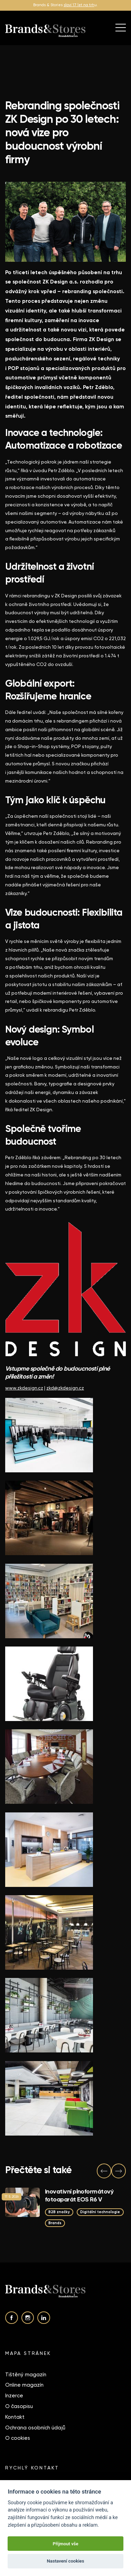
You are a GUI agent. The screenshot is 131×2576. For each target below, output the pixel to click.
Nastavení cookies (65, 2561)
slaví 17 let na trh (79, 5)
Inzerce (14, 2396)
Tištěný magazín (25, 2374)
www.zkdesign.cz (24, 1388)
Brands (55, 2222)
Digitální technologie (100, 2211)
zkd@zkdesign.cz (65, 1388)
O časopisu (19, 2406)
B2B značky (59, 2211)
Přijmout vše (65, 2543)
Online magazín (24, 2385)
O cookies (17, 2438)
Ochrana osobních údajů (35, 2428)
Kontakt (15, 2417)
